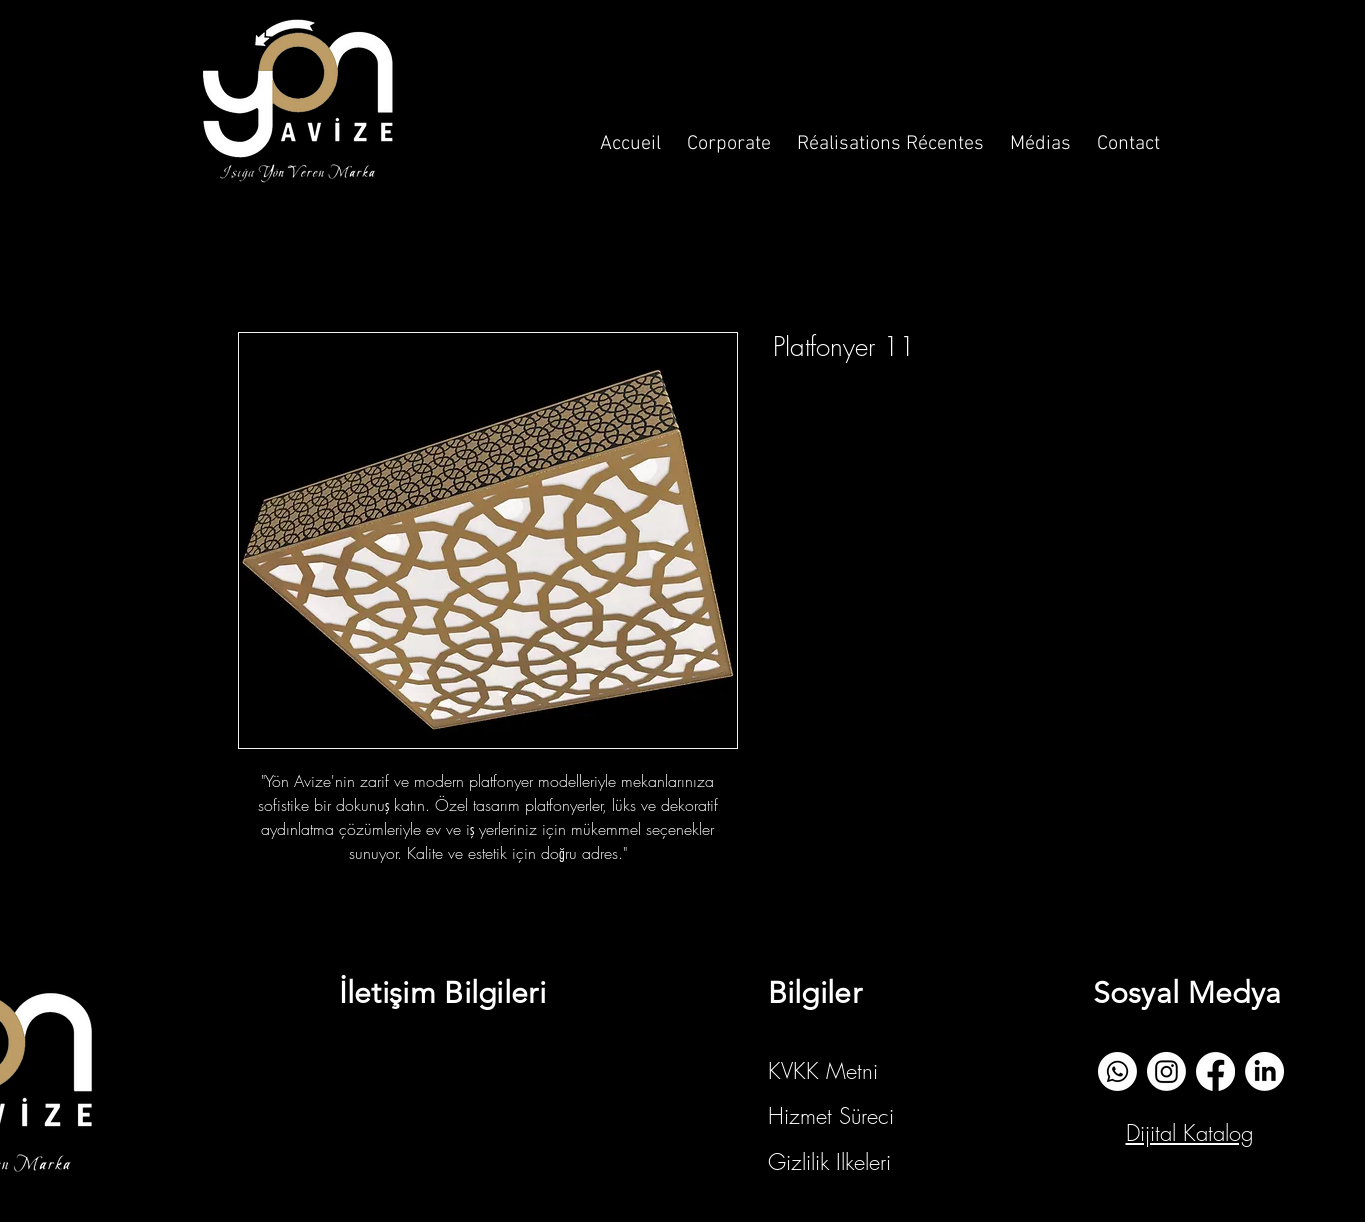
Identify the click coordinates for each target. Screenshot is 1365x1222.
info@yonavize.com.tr (441, 1064)
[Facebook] (1215, 1071)
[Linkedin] (1264, 1071)
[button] (729, 135)
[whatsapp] (1117, 1071)
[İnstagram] (1166, 1071)
